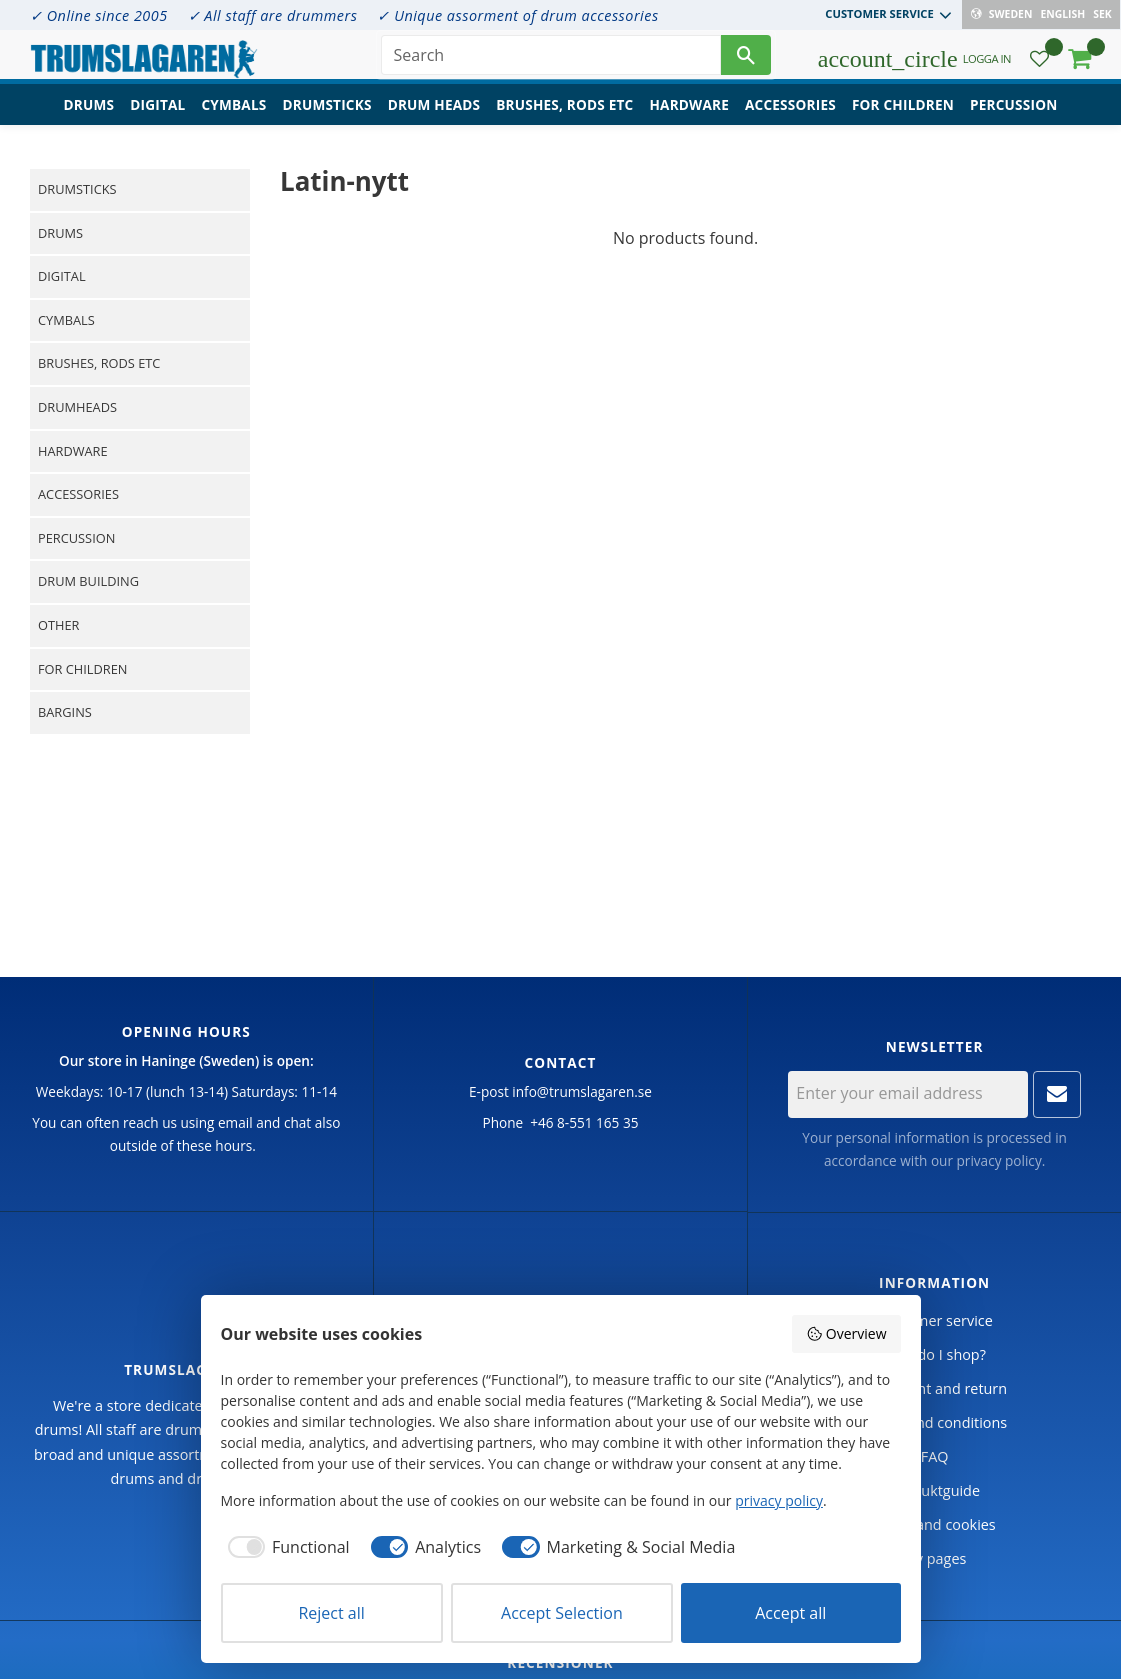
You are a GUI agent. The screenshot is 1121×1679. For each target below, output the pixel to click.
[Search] (746, 60)
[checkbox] (285, 1547)
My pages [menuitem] (934, 1558)
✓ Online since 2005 (99, 15)
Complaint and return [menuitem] (934, 1388)
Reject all (331, 1613)
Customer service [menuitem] (880, 13)
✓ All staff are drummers (273, 15)
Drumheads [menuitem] (77, 407)
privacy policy (999, 1160)
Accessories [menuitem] (790, 115)
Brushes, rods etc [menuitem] (564, 115)
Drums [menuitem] (89, 115)
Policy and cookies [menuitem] (935, 1524)
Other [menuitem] (58, 625)
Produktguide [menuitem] (934, 1490)
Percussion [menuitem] (1013, 115)
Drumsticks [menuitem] (326, 115)
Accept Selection (562, 1613)
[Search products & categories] (551, 60)
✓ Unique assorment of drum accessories (517, 15)
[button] (1039, 65)
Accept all (790, 1613)
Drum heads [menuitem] (434, 115)
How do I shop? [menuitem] (934, 1354)
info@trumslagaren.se (582, 1091)
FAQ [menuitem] (935, 1456)
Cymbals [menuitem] (233, 115)
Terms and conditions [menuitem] (934, 1422)
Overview (846, 1333)
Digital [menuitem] (157, 115)
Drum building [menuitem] (88, 581)
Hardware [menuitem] (689, 115)
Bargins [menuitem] (65, 712)
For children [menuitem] (903, 115)
